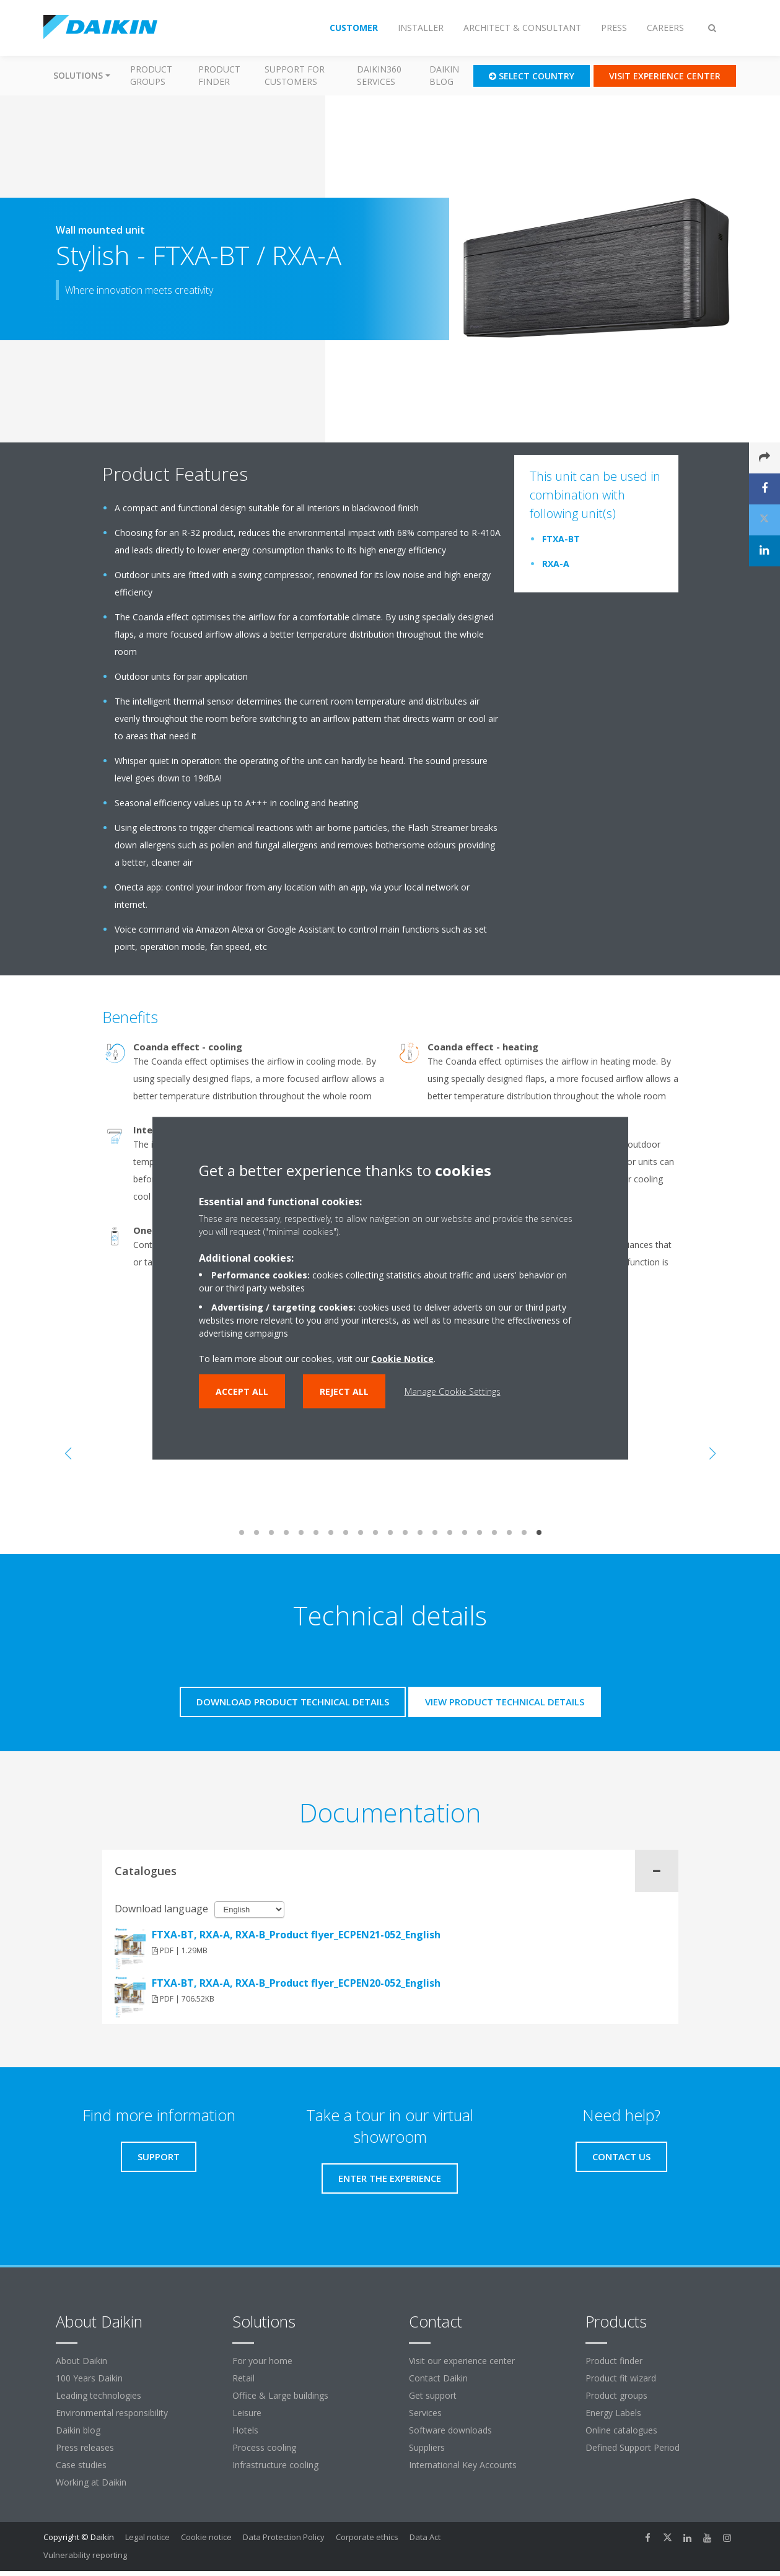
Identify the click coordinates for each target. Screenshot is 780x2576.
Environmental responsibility (112, 2413)
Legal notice (147, 2537)
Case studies (81, 2465)
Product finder (219, 75)
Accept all (242, 1391)
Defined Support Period (633, 2447)
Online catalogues (621, 2430)
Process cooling (264, 2447)
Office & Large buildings (280, 2395)
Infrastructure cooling (275, 2465)
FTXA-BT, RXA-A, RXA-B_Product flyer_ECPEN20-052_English (296, 1983)
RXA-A (555, 563)
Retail (243, 2378)
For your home (262, 2361)
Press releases (85, 2447)
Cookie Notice (402, 1358)
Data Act (425, 2537)
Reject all (344, 1391)
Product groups (151, 75)
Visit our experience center (462, 2361)
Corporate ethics (367, 2537)
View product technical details (504, 1701)
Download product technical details (292, 1701)
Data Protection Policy (284, 2537)
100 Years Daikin (89, 2378)
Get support (433, 2395)
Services (425, 2413)
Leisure (246, 2413)
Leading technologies (98, 2395)
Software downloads (450, 2430)
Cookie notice (206, 2537)
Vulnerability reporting (85, 2555)
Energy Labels (613, 2413)
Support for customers (295, 75)
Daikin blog (444, 75)
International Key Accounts (463, 2465)
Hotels (245, 2430)
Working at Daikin (91, 2482)
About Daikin (81, 2361)
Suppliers (427, 2447)
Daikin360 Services (379, 75)
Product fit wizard (620, 2378)
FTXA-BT (561, 539)
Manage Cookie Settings (453, 1391)
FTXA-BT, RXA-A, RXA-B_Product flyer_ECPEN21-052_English (296, 1934)
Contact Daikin (438, 2378)
